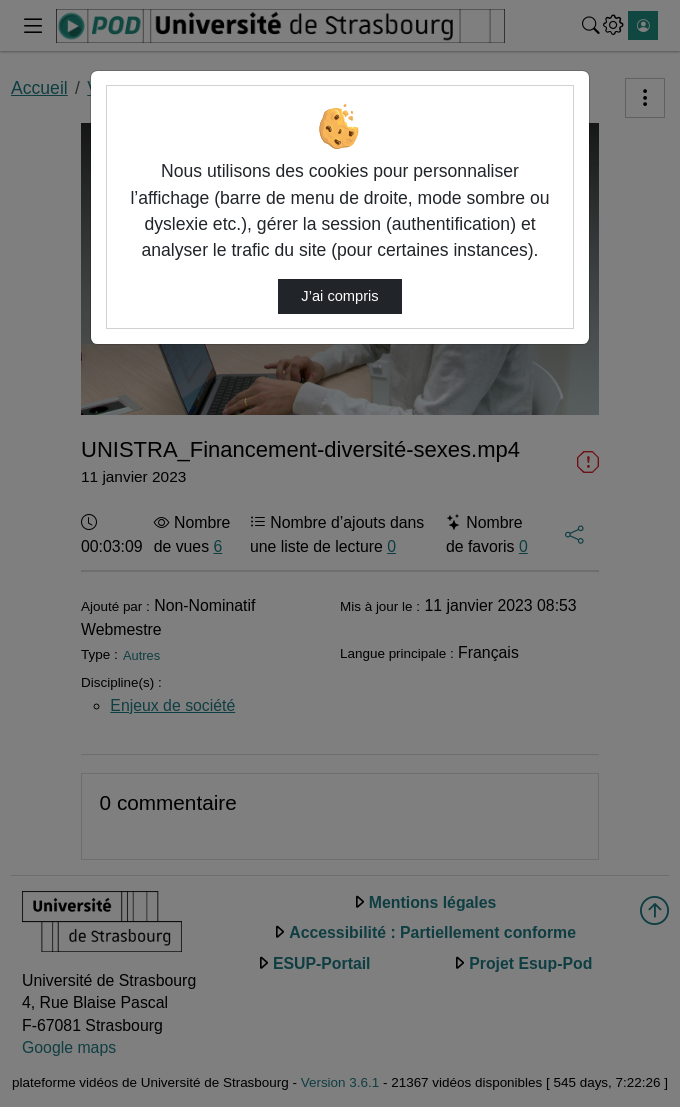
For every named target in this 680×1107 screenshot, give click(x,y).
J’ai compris (339, 296)
